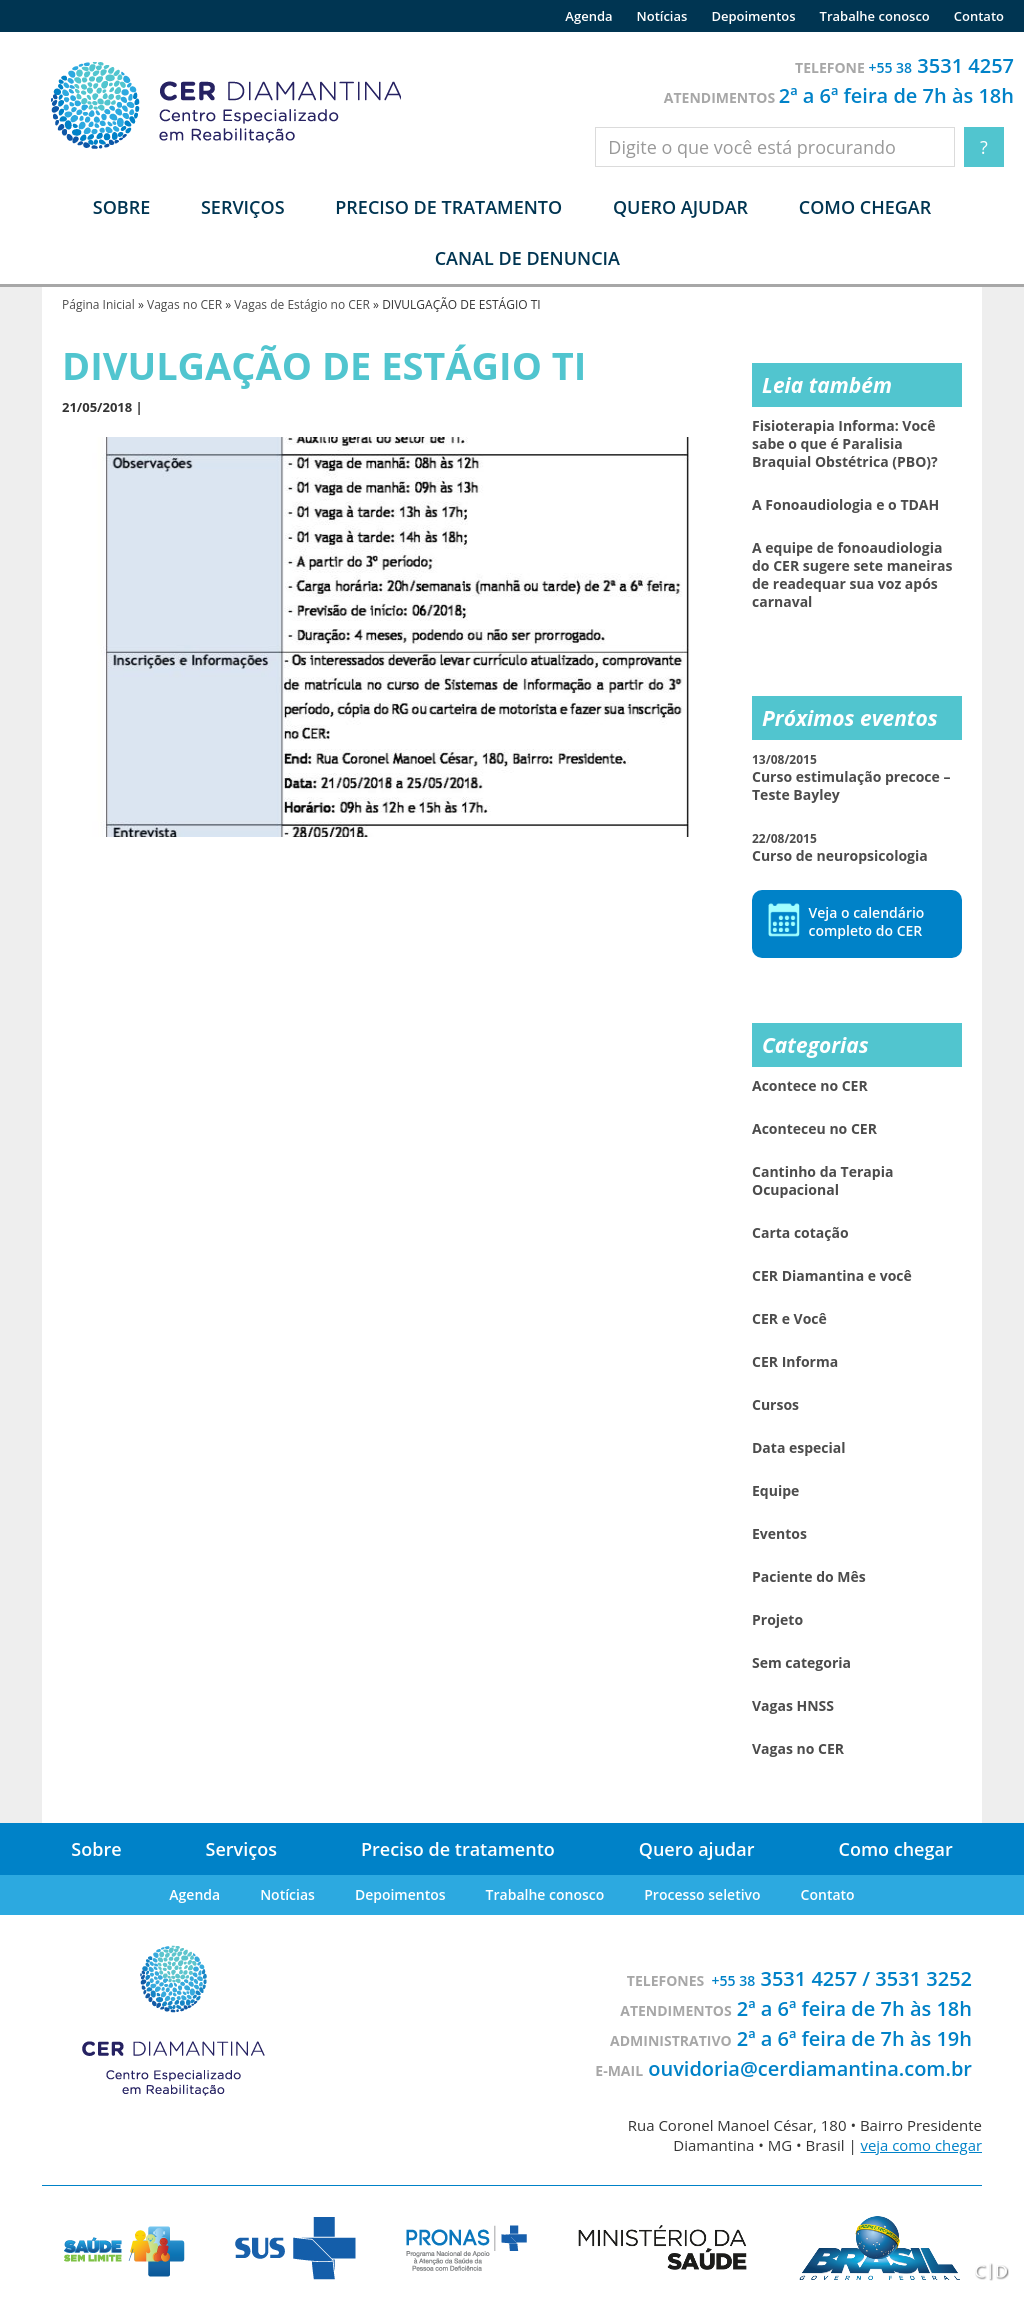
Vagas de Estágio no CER (302, 304)
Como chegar (865, 207)
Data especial (799, 1448)
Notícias (662, 16)
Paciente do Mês (809, 1577)
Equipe (775, 1491)
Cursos (775, 1405)
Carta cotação (800, 1233)
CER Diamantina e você (832, 1276)
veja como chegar (921, 2145)
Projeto (777, 1620)
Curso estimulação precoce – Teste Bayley (851, 777)
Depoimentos (753, 16)
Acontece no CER (810, 1086)
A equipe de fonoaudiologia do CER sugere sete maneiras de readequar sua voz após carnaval (852, 575)
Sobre (96, 1849)
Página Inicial (98, 304)
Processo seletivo (702, 1894)
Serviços (241, 1849)
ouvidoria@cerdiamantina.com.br (810, 2068)
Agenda (588, 16)
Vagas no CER (184, 304)
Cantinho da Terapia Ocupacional (822, 1181)
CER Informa (795, 1362)
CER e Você (789, 1319)
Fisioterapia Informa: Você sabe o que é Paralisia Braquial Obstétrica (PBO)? (845, 444)
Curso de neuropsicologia (840, 847)
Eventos (779, 1534)
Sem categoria (801, 1663)
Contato (979, 16)
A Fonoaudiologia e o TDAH (845, 505)
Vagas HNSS (793, 1706)
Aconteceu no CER (814, 1129)
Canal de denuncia (527, 258)
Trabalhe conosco (875, 16)
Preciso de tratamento (448, 207)
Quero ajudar (680, 207)
